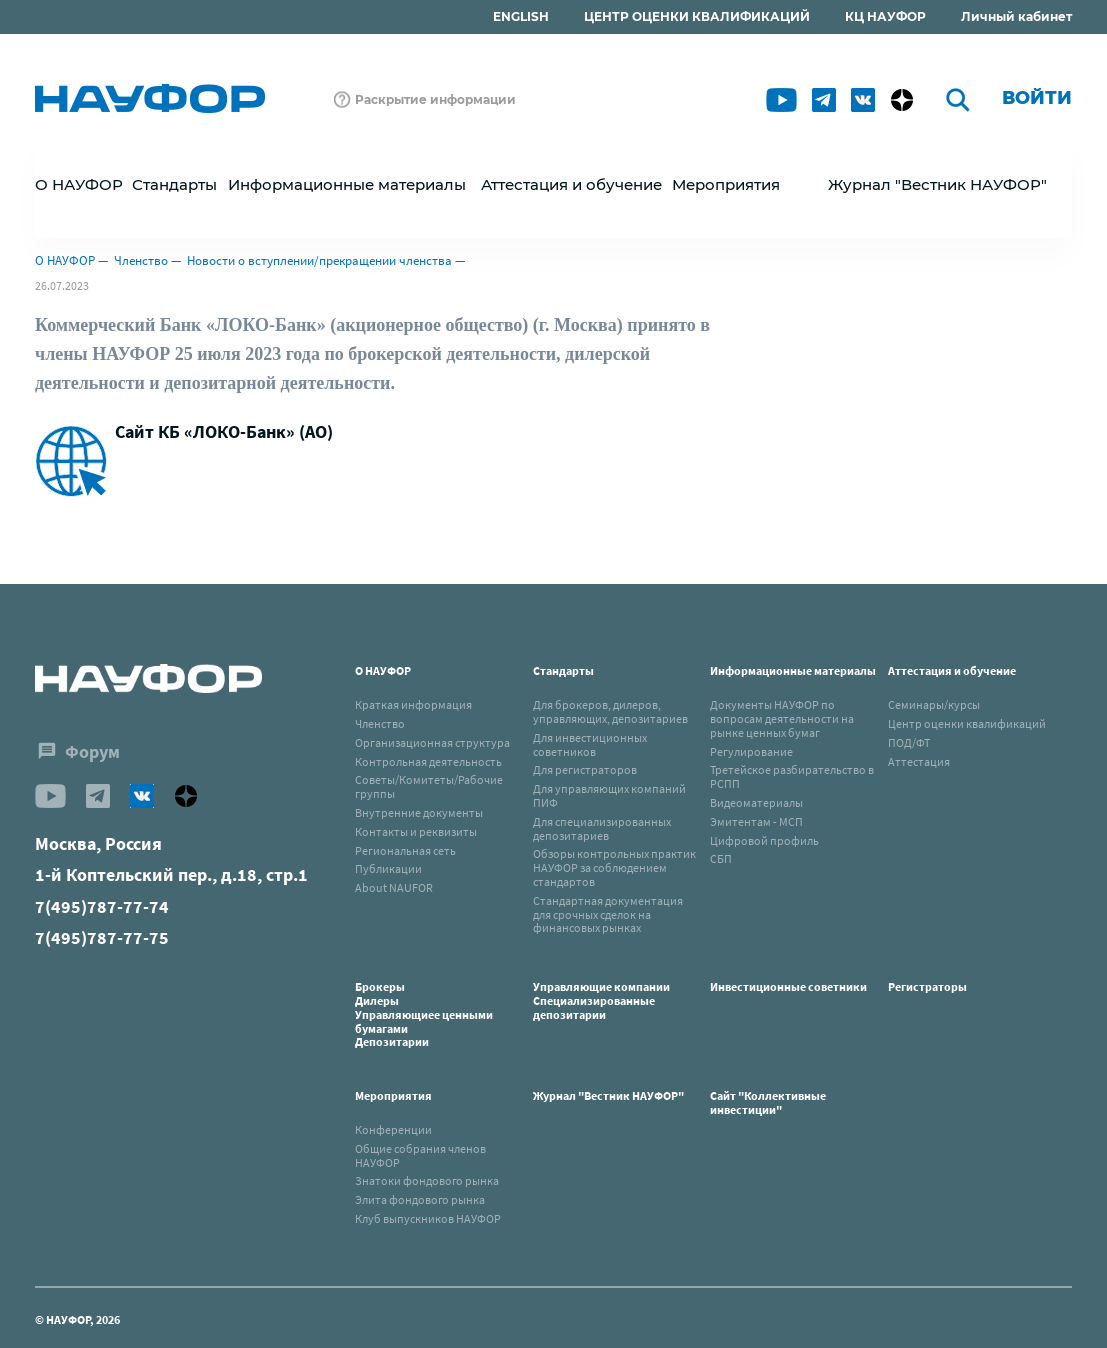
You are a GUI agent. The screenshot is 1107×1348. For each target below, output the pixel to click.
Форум (92, 751)
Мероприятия (393, 1095)
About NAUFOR (394, 887)
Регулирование (751, 751)
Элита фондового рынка (420, 1199)
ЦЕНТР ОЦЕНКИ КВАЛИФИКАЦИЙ (697, 16)
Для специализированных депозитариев (602, 828)
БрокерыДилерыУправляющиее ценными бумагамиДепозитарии (424, 1014)
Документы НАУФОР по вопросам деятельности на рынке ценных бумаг (782, 718)
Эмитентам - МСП (756, 821)
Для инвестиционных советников (590, 744)
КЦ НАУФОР (885, 16)
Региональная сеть (405, 850)
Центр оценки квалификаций (967, 723)
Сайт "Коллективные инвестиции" (768, 1102)
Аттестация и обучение (952, 670)
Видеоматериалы (756, 802)
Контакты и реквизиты (416, 831)
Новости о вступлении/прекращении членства (319, 260)
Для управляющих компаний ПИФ (609, 795)
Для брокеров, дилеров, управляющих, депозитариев (610, 711)
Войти (1037, 98)
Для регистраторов (585, 769)
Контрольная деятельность (428, 761)
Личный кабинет (1016, 16)
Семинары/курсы (934, 704)
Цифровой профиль (764, 840)
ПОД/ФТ (909, 742)
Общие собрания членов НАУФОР (420, 1155)
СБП (721, 858)
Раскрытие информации (435, 99)
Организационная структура (432, 742)
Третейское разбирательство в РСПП (792, 776)
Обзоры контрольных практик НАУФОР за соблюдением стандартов (614, 867)
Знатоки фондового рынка (427, 1180)
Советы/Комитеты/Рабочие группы (429, 786)
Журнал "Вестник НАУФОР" (937, 184)
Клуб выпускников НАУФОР (428, 1218)
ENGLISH (521, 16)
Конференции (393, 1129)
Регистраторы (927, 986)
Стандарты (563, 670)
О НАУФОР (65, 260)
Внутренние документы (419, 812)
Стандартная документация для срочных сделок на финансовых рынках (608, 914)
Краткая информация (413, 704)
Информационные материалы (793, 670)
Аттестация (919, 761)
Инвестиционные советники (788, 986)
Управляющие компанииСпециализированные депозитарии (601, 1000)
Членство (141, 260)
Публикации (388, 868)
